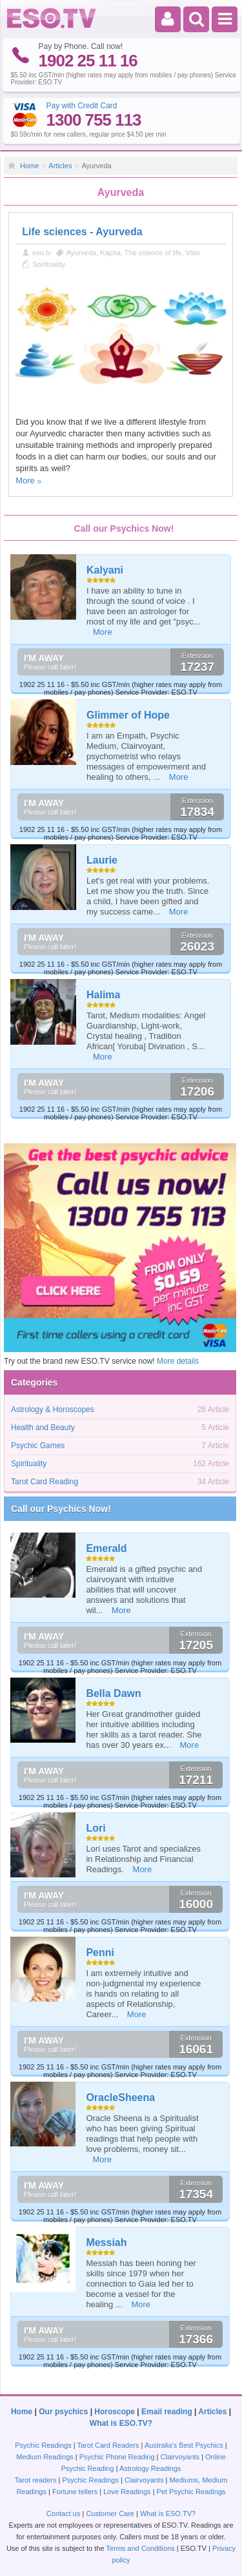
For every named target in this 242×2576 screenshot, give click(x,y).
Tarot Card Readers (108, 2445)
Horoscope (114, 2411)
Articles (60, 165)
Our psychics (63, 2411)
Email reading (166, 2411)
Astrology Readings (150, 2468)
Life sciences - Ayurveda (82, 231)
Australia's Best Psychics (184, 2445)
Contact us (63, 2513)
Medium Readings (45, 2457)
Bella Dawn (113, 1693)
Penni (100, 1952)
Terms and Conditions (140, 2548)
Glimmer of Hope (128, 715)
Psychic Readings (43, 2445)
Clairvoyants (180, 2457)
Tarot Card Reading (44, 1481)
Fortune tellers (74, 2491)
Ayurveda (81, 253)
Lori (95, 1828)
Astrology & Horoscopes (52, 1409)
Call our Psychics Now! (61, 1509)
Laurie (101, 860)
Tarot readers (36, 2480)
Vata (193, 253)
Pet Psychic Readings (191, 2491)
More (25, 480)
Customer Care (110, 2513)
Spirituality (48, 264)
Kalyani (104, 570)
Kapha (110, 253)
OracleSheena (120, 2097)
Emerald (106, 1548)
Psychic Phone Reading (117, 2457)
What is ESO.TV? (121, 2423)
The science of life (153, 253)
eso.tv (41, 253)
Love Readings (126, 2491)
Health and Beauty (43, 1427)
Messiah (106, 2242)
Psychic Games (38, 1445)
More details (178, 1361)
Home (29, 165)
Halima (103, 994)
